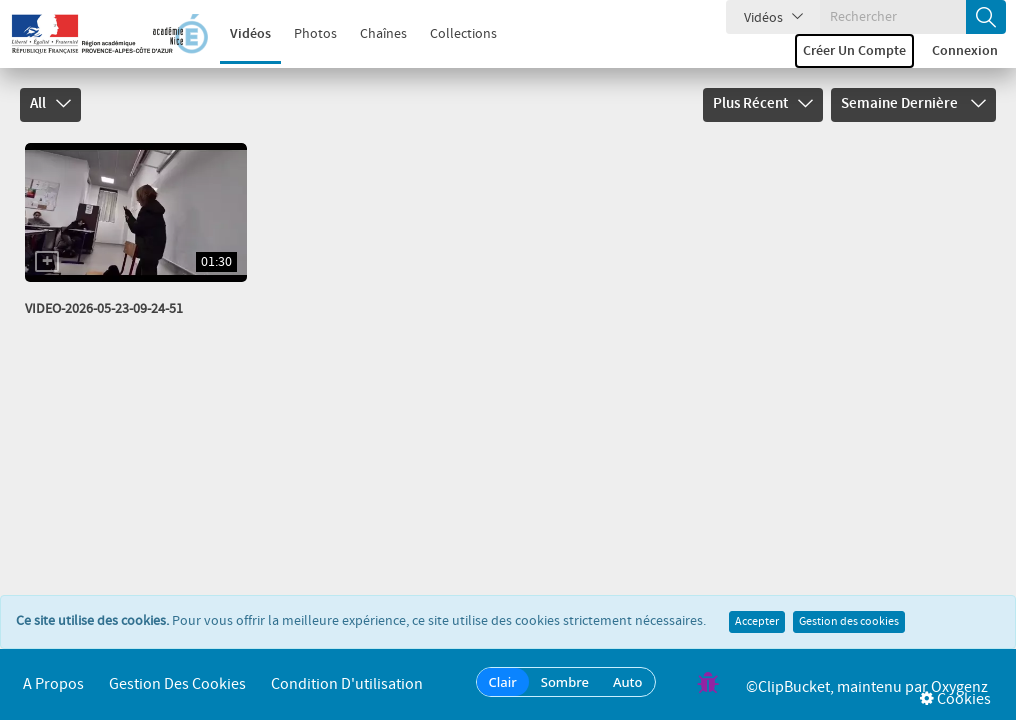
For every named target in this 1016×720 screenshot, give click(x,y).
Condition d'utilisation (347, 684)
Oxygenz (959, 687)
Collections (463, 34)
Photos (315, 34)
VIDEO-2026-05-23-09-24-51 (104, 309)
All (50, 104)
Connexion (965, 51)
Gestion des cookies (849, 622)
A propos (53, 684)
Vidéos (250, 34)
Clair (503, 682)
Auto (628, 682)
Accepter (757, 622)
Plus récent (763, 104)
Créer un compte (854, 51)
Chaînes (383, 34)
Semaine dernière (913, 104)
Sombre (565, 682)
